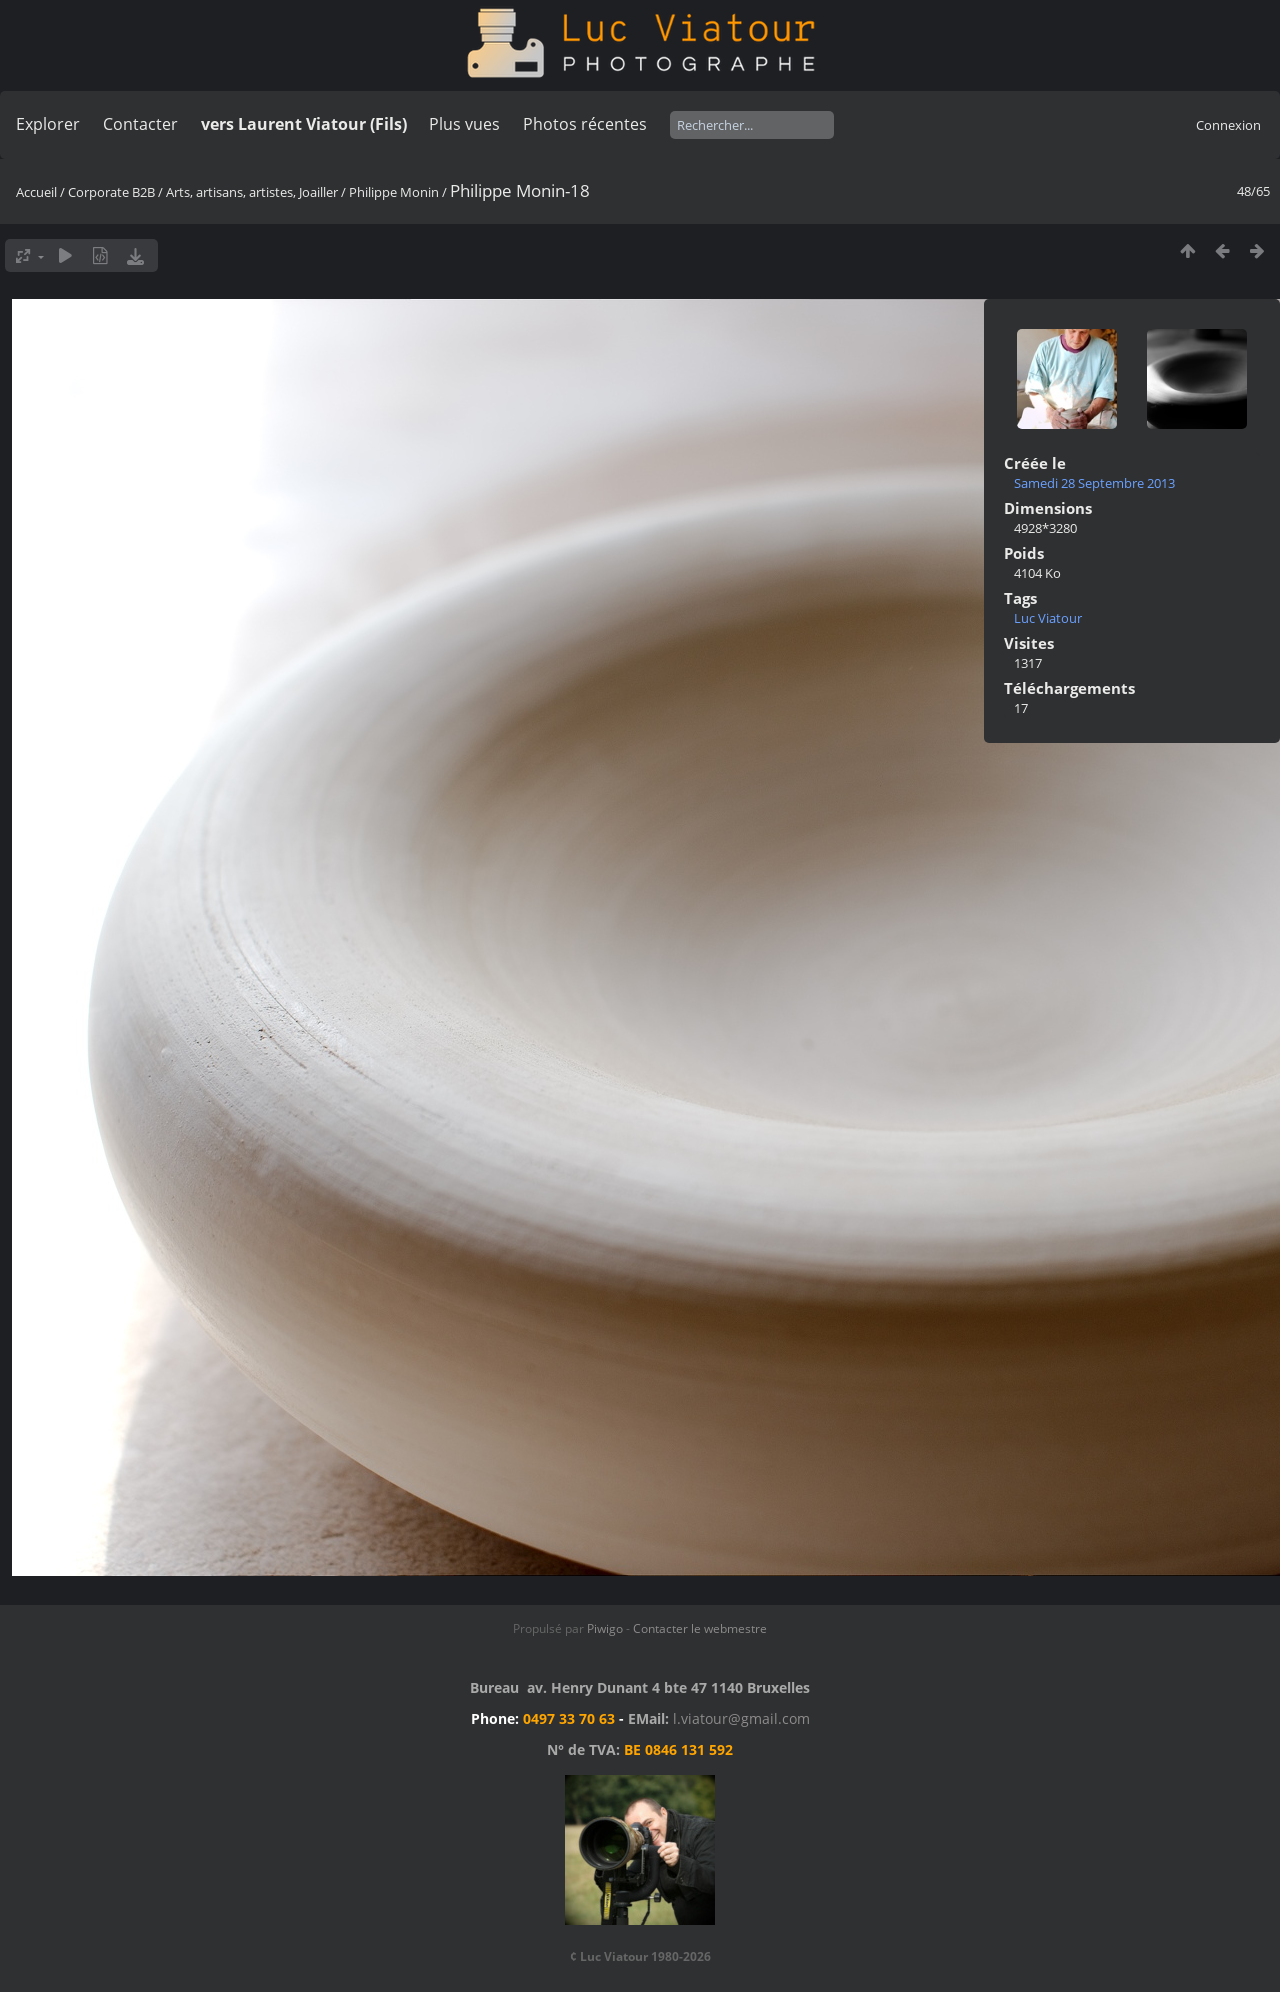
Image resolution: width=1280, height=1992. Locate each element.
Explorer (48, 124)
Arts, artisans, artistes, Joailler (252, 192)
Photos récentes (585, 124)
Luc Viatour (1048, 618)
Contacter (140, 124)
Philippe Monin (394, 192)
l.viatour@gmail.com (741, 1718)
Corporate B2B (111, 192)
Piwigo (605, 1628)
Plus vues (464, 124)
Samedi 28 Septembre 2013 (1094, 483)
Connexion (1228, 125)
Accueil (36, 192)
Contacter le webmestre (700, 1628)
